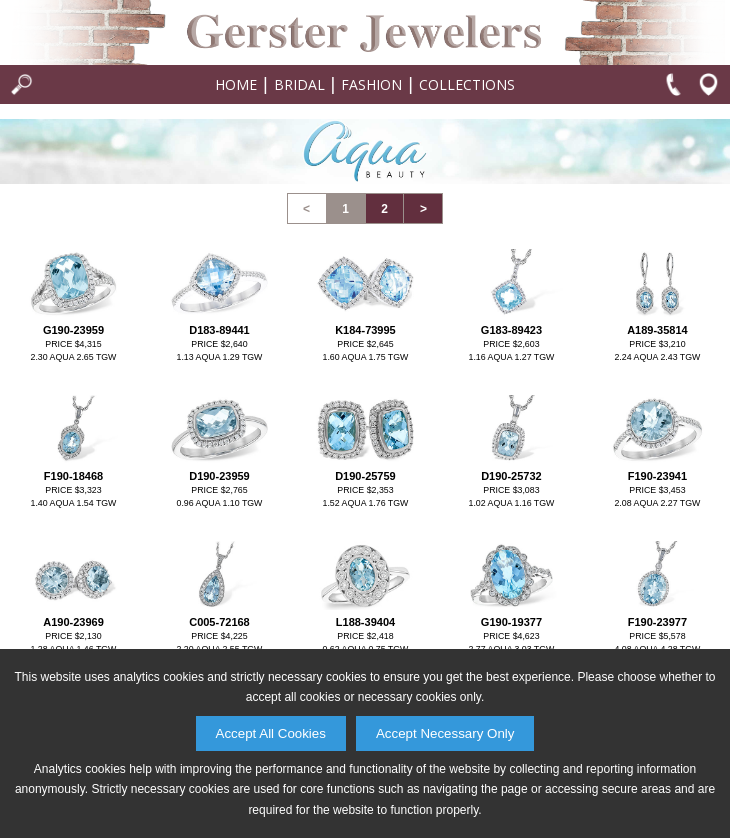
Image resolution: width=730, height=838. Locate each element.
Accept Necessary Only (445, 733)
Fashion (371, 84)
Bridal (299, 84)
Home (236, 84)
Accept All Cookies (271, 733)
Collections (467, 84)
